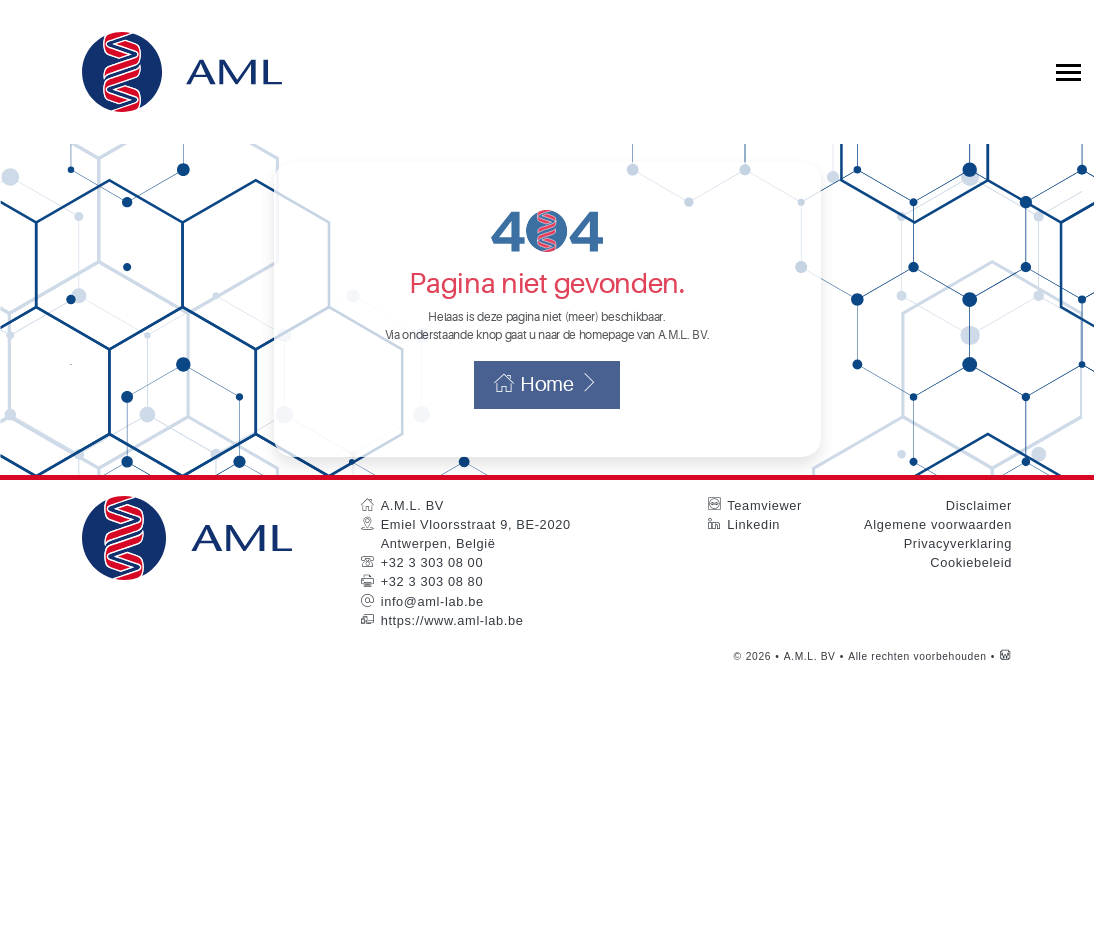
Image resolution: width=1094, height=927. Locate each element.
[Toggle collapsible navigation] (1068, 72)
